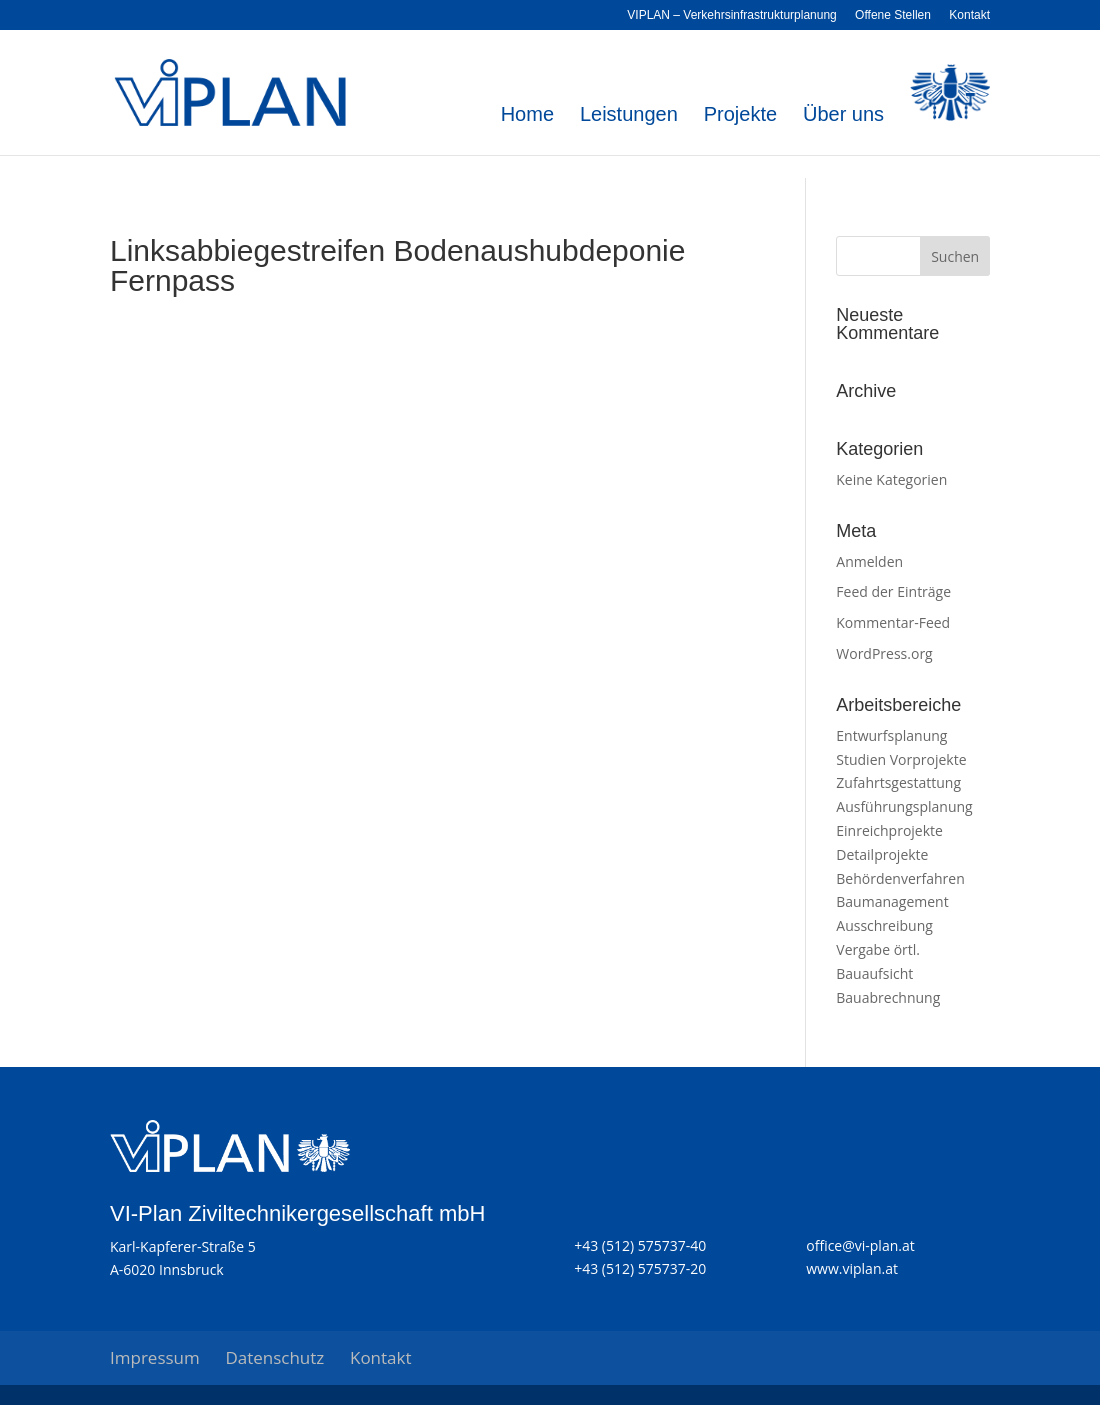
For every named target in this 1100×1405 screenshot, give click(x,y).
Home (527, 116)
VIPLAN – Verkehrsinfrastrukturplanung (731, 15)
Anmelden (869, 561)
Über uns (843, 116)
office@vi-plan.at (860, 1245)
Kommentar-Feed (893, 622)
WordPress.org (884, 653)
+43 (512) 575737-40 (640, 1245)
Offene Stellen (893, 15)
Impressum (155, 1357)
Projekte (740, 116)
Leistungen (629, 116)
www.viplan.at (852, 1268)
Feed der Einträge (893, 591)
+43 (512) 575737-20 (640, 1268)
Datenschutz (274, 1357)
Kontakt (969, 15)
